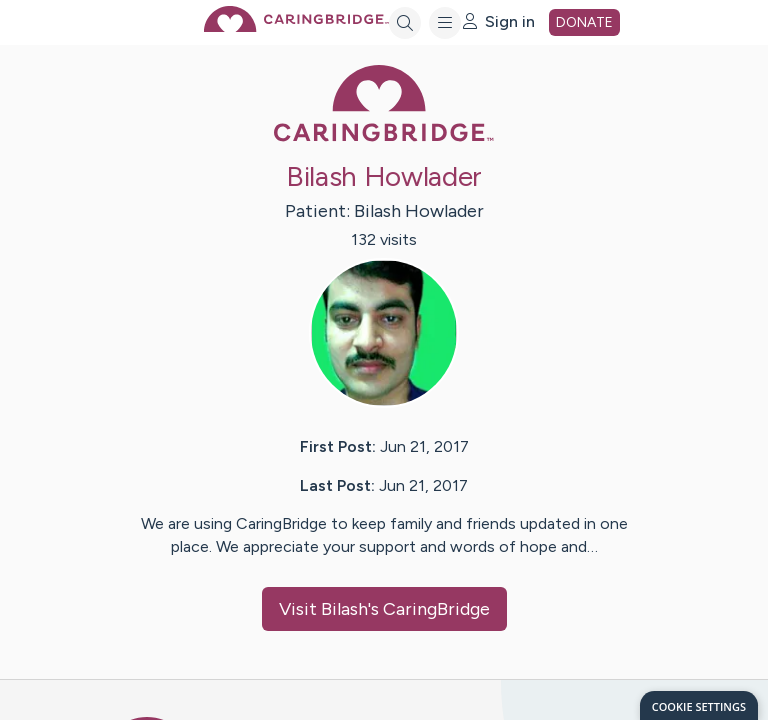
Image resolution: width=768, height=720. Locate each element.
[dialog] (699, 705)
